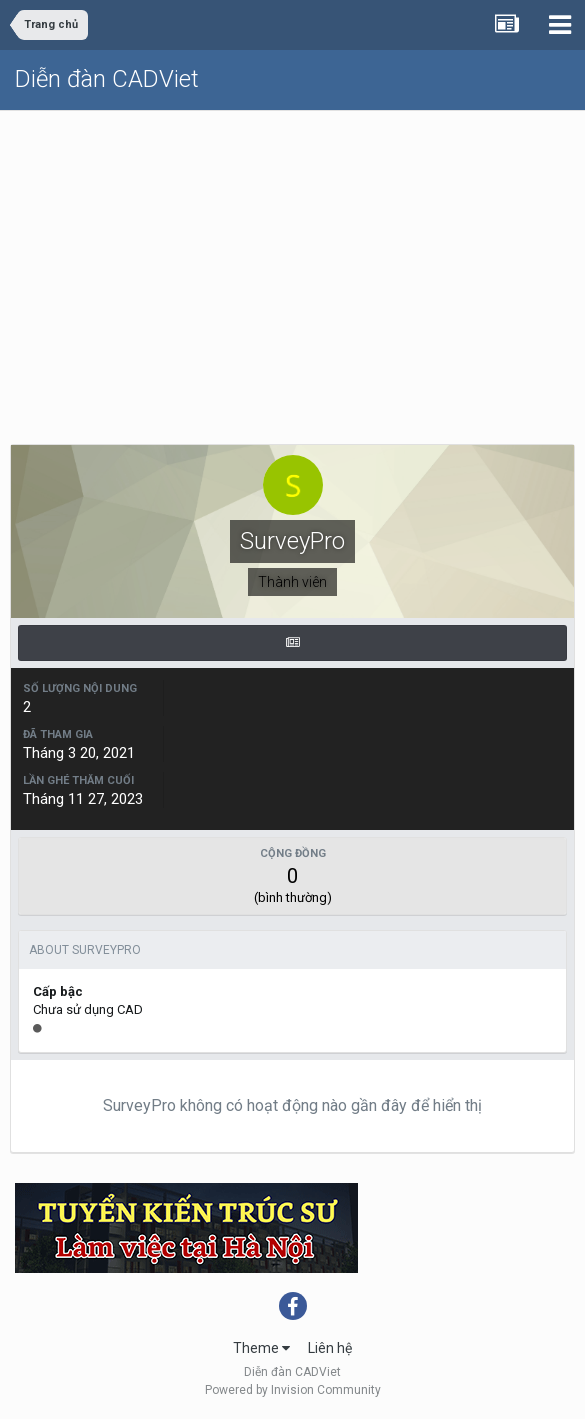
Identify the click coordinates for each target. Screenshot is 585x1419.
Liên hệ (330, 1348)
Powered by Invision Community (293, 1390)
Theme (261, 1348)
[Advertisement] (292, 261)
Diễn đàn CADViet (107, 79)
